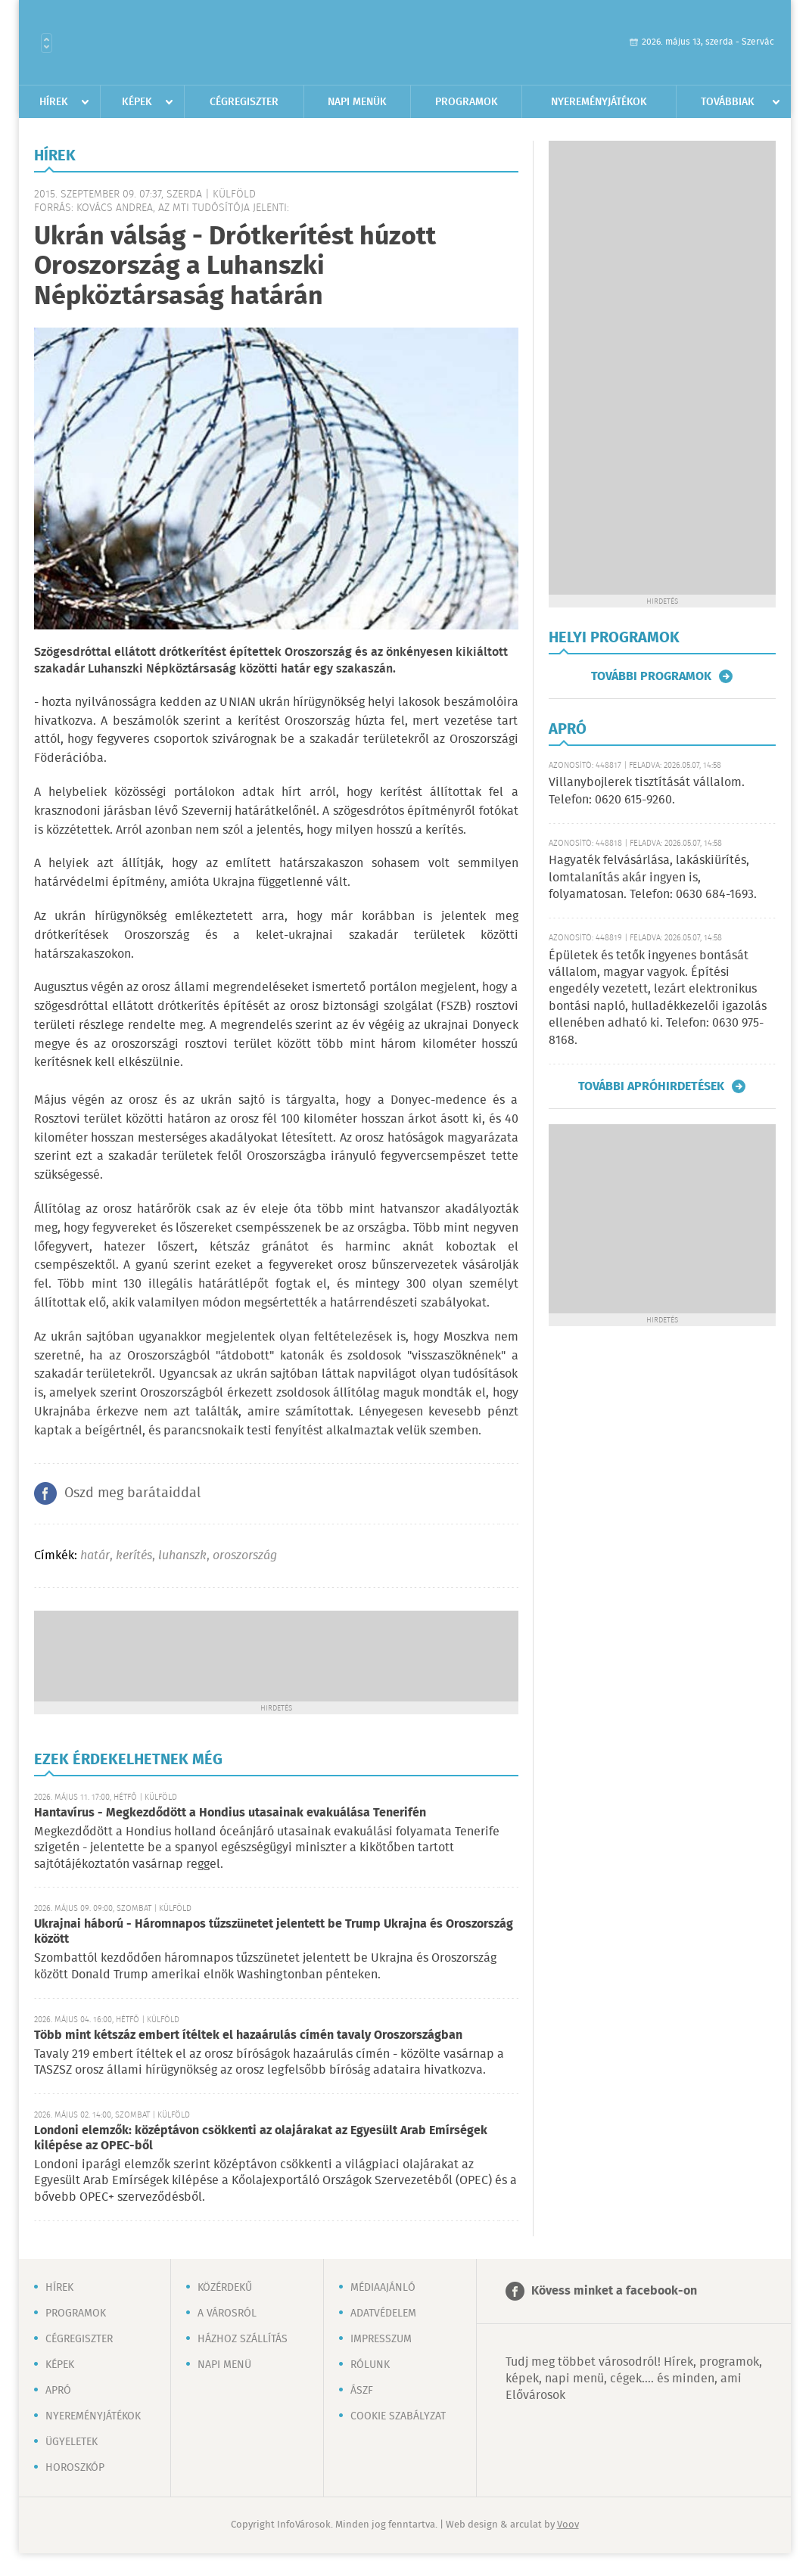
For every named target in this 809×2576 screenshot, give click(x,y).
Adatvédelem (383, 2313)
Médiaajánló (382, 2287)
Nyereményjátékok (599, 102)
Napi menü (224, 2365)
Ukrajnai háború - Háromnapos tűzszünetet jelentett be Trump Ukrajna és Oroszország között (273, 1932)
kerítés (134, 1555)
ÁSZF (361, 2390)
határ (95, 1555)
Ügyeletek (71, 2442)
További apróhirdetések (651, 1086)
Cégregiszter (244, 102)
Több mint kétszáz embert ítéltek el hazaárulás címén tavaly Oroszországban (248, 2035)
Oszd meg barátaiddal (132, 1493)
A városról (227, 2313)
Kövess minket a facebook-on (614, 2291)
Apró (58, 2390)
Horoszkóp (74, 2467)
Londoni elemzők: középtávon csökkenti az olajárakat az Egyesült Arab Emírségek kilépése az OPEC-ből (260, 2138)
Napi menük (357, 102)
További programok (651, 676)
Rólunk (370, 2365)
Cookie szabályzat (398, 2416)
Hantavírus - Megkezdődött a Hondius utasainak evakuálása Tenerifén (230, 1813)
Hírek (53, 102)
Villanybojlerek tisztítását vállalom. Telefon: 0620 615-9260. (647, 791)
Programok (466, 102)
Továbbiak (728, 102)
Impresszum (381, 2339)
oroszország (245, 1555)
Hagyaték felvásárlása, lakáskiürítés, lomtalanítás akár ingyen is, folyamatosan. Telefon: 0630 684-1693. (653, 877)
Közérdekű (225, 2287)
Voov (568, 2525)
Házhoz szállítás (243, 2339)
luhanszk (182, 1555)
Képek (137, 102)
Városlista (46, 43)
